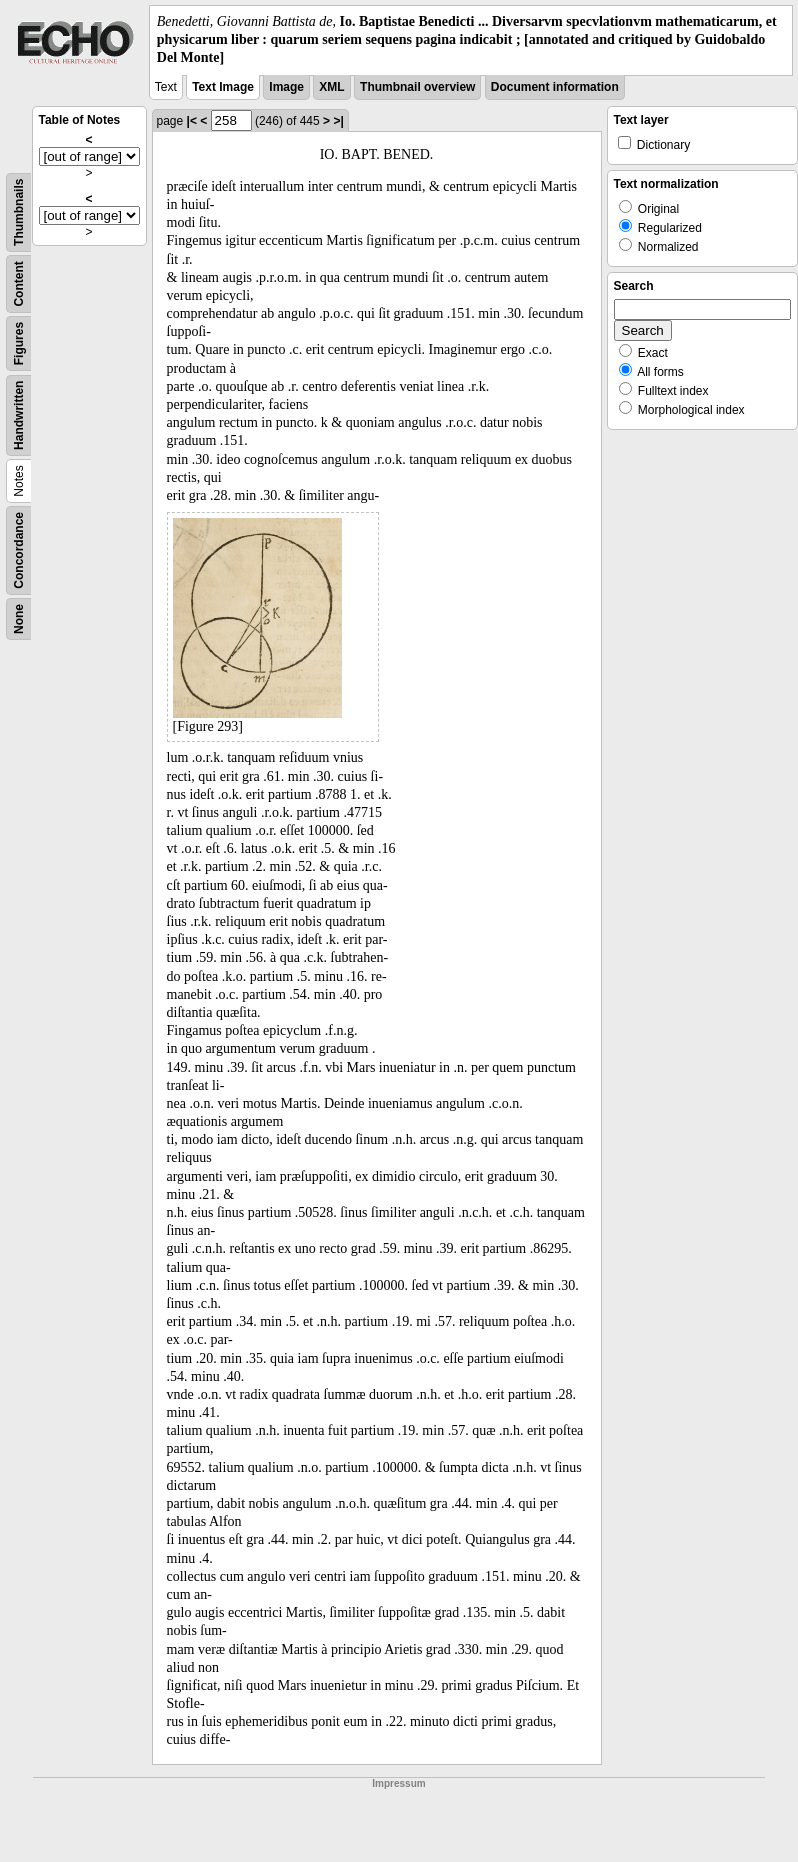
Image (286, 87)
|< (192, 121)
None (19, 619)
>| (338, 121)
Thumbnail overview (417, 87)
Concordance (19, 550)
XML (331, 87)
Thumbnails (19, 211)
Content (19, 283)
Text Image (223, 87)
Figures (19, 342)
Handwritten (19, 414)
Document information (555, 87)
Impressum (398, 1783)
